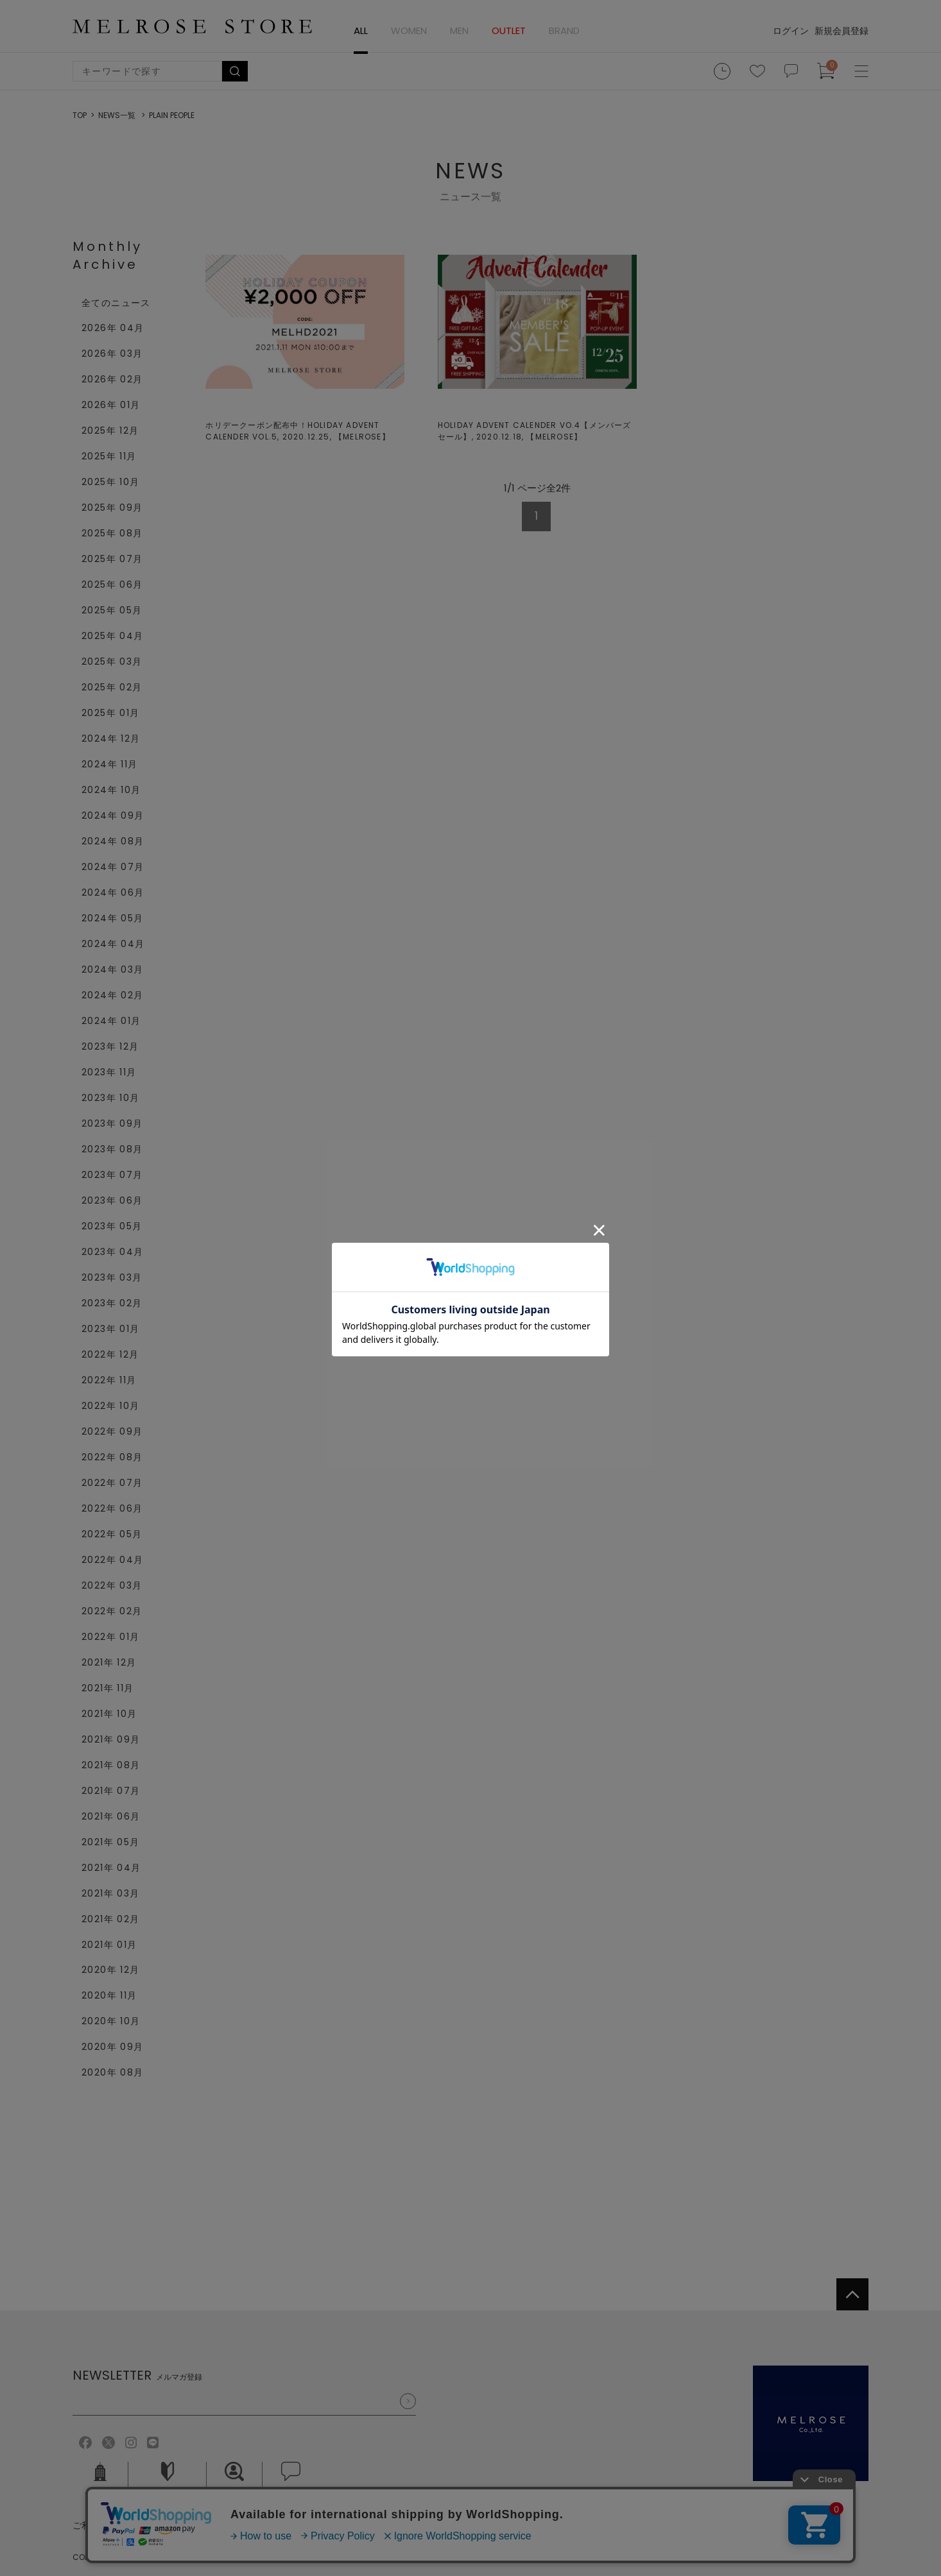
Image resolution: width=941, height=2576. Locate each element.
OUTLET (509, 30)
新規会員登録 (841, 30)
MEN (459, 30)
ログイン (791, 30)
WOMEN (409, 30)
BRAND (564, 30)
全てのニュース (116, 302)
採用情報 (234, 2480)
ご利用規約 (95, 2525)
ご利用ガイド (167, 2480)
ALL (361, 30)
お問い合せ (291, 2480)
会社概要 (100, 2480)
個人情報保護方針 (174, 2525)
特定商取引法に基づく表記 (284, 2525)
